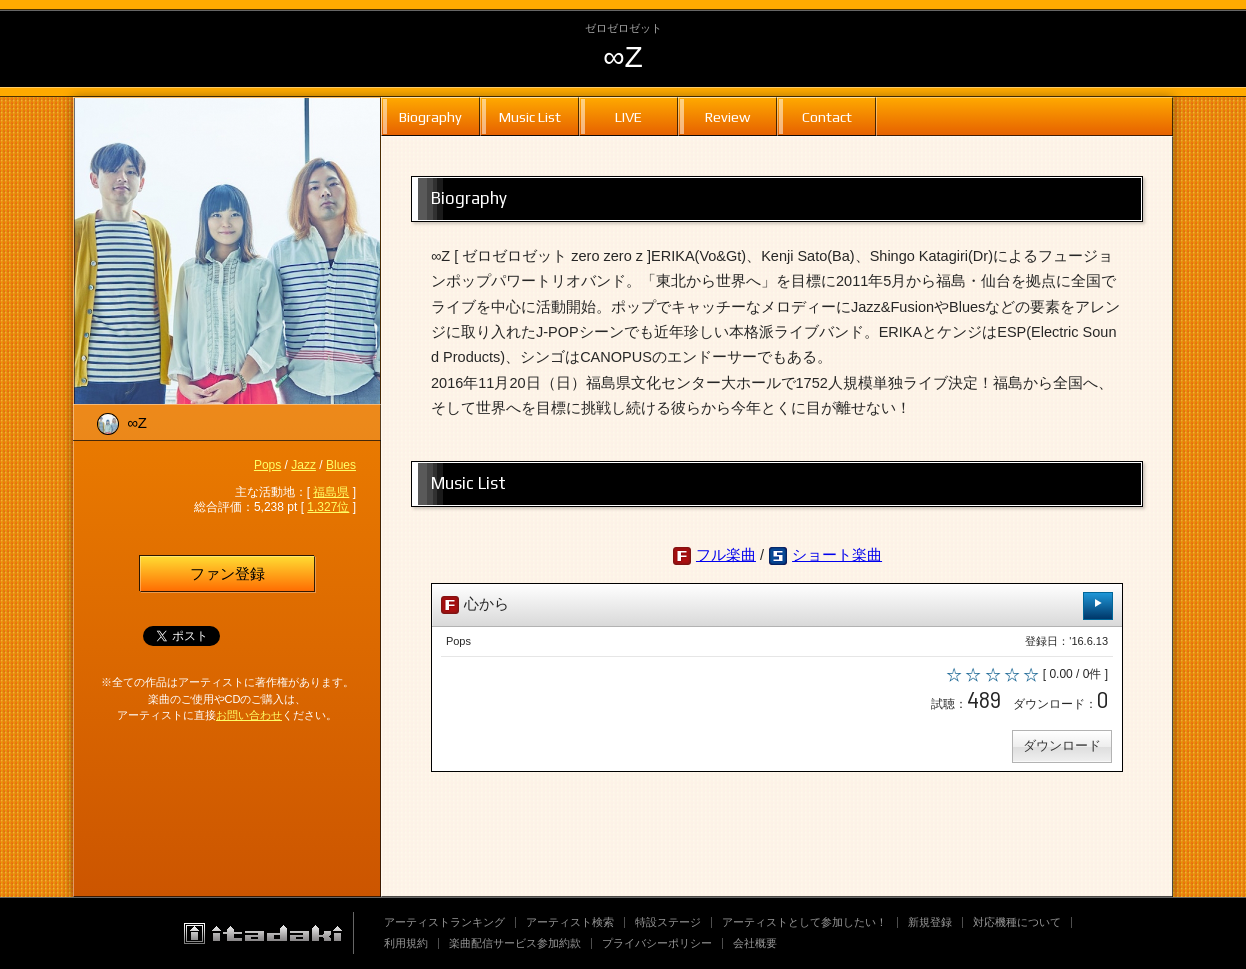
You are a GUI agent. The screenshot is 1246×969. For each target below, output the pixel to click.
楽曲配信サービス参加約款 (515, 943)
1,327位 (328, 507)
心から (777, 605)
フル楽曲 (726, 555)
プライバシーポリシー (657, 943)
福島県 (331, 492)
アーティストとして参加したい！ (804, 922)
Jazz (303, 465)
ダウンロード (1061, 748)
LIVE (628, 116)
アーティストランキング (444, 922)
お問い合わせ (249, 715)
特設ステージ (668, 922)
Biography (430, 116)
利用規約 (406, 943)
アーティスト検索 (570, 922)
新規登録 (930, 922)
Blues (341, 465)
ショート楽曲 (837, 555)
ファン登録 (227, 574)
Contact (827, 116)
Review (727, 116)
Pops (267, 465)
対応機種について (1017, 922)
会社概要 (755, 943)
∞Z (623, 56)
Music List (530, 116)
